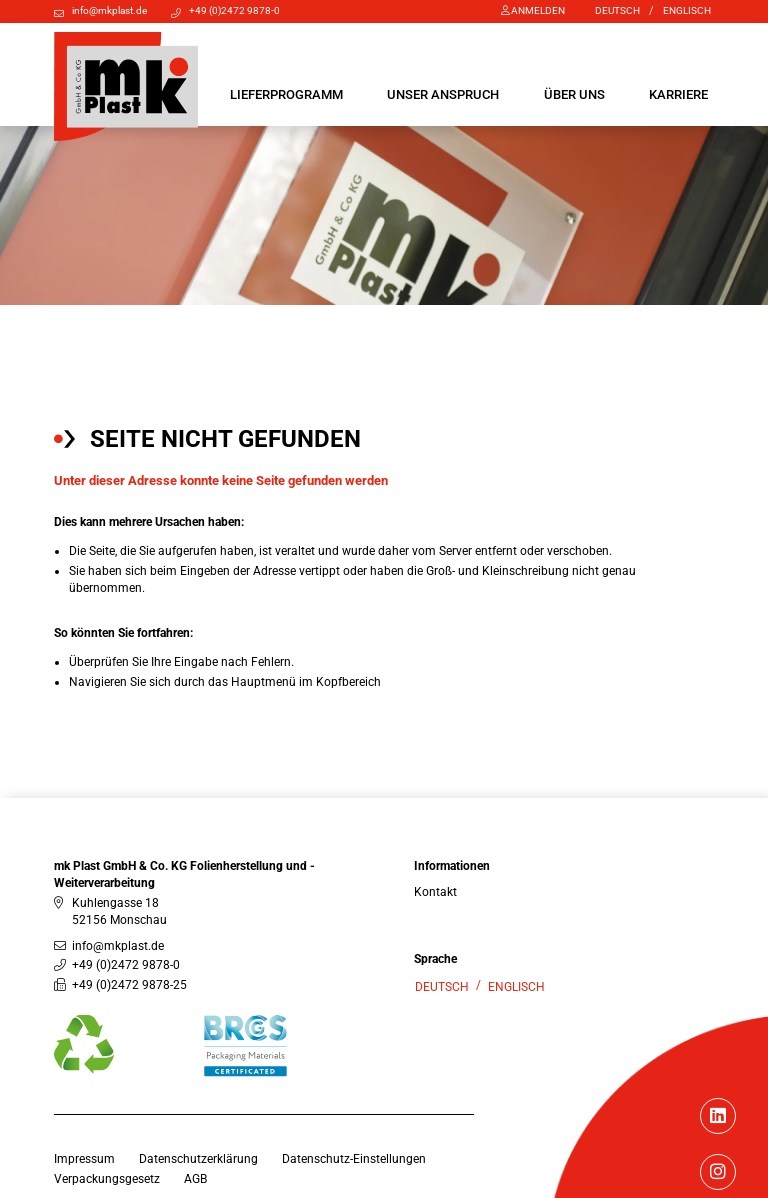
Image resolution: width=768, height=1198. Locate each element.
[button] (286, 95)
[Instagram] (718, 1174)
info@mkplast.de (109, 10)
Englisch (687, 10)
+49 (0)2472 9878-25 (129, 985)
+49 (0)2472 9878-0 (234, 10)
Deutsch (617, 10)
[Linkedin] (718, 1118)
